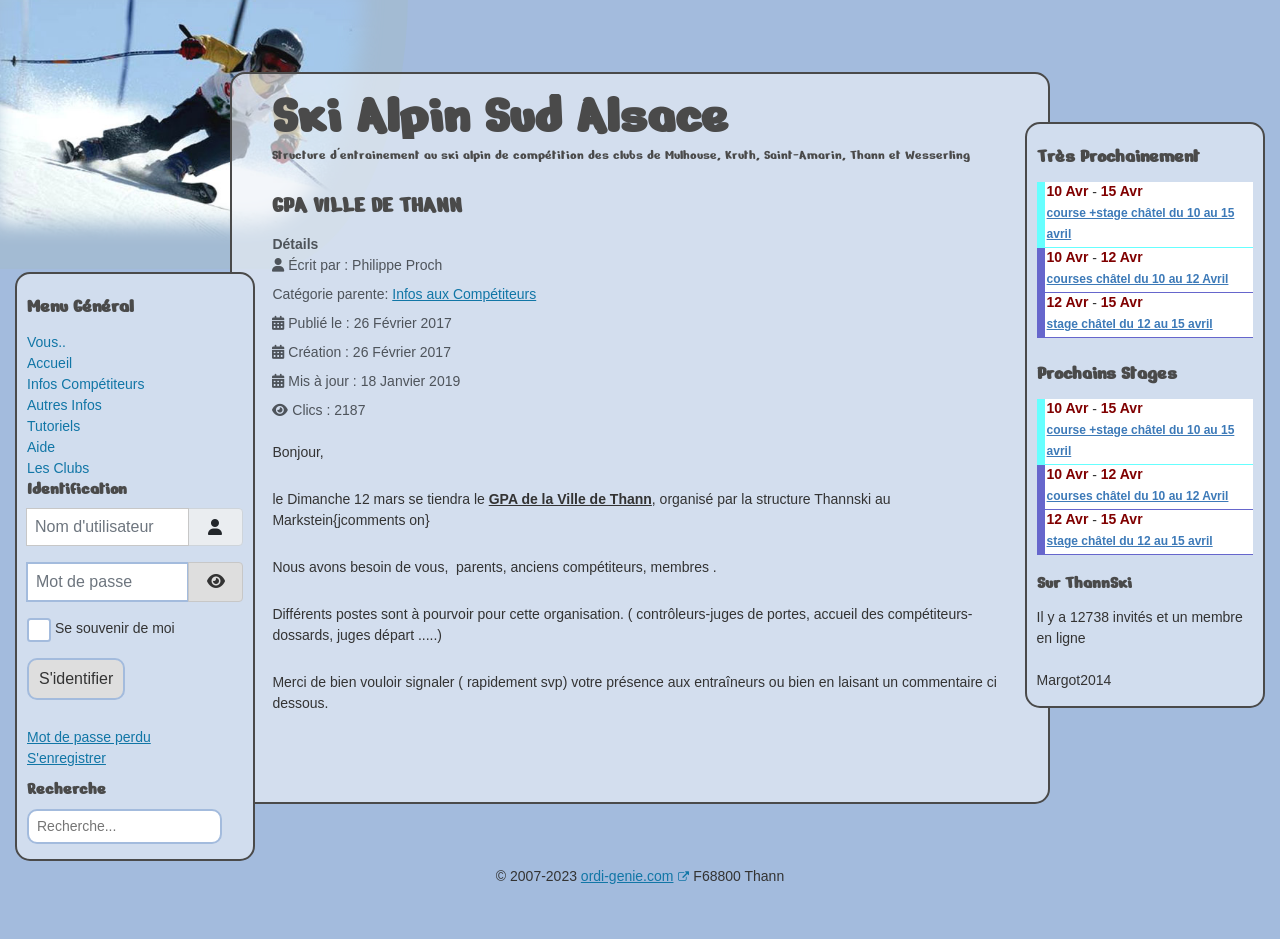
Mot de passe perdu (89, 737)
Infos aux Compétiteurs (464, 294)
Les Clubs (58, 468)
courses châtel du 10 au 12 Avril (1138, 279)
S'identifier (76, 678)
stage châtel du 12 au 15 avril (1130, 324)
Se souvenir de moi (111, 630)
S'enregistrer (66, 758)
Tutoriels (53, 426)
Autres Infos (64, 405)
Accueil (49, 363)
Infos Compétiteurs (86, 384)
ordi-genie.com (635, 876)
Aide (41, 447)
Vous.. (46, 342)
